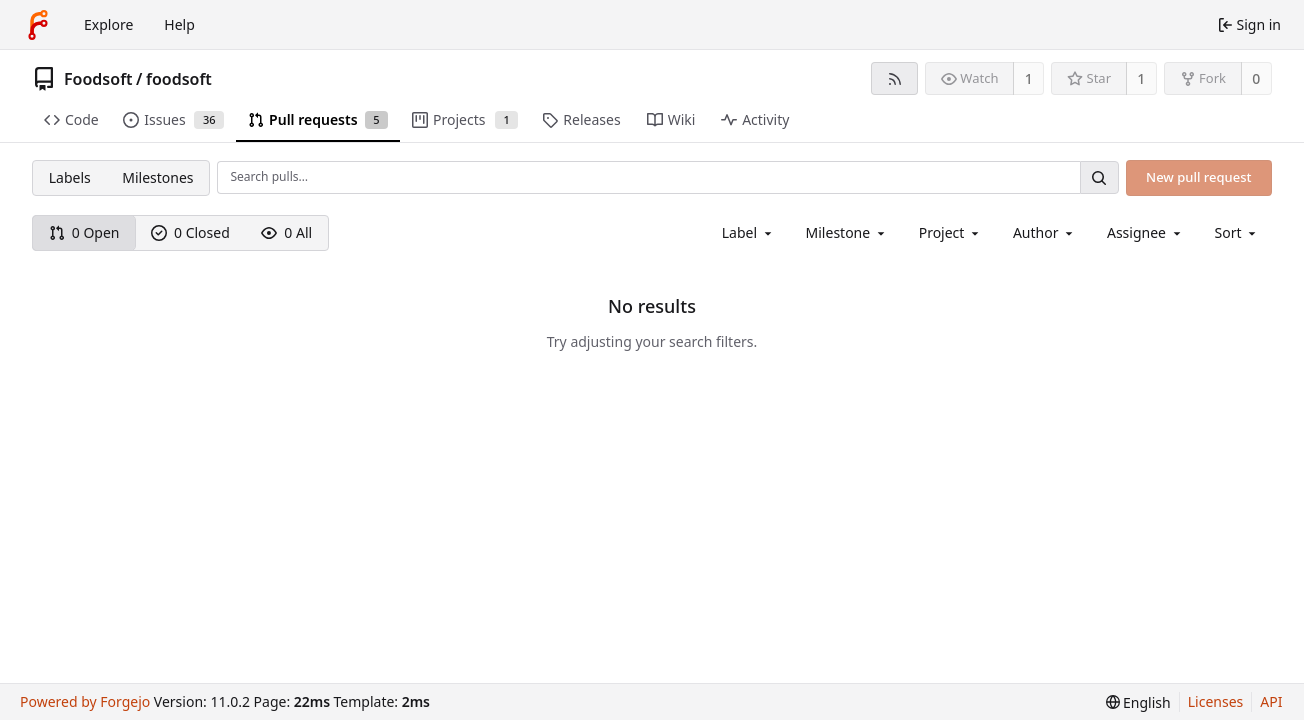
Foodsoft (98, 79)
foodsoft (179, 79)
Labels (70, 177)
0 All (286, 232)
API (1271, 701)
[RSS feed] (894, 78)
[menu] (1237, 232)
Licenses (1216, 701)
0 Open (84, 232)
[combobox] (748, 232)
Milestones (157, 177)
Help (179, 24)
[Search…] (1099, 177)
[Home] (38, 25)
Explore (108, 24)
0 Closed (190, 232)
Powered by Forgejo (85, 701)
